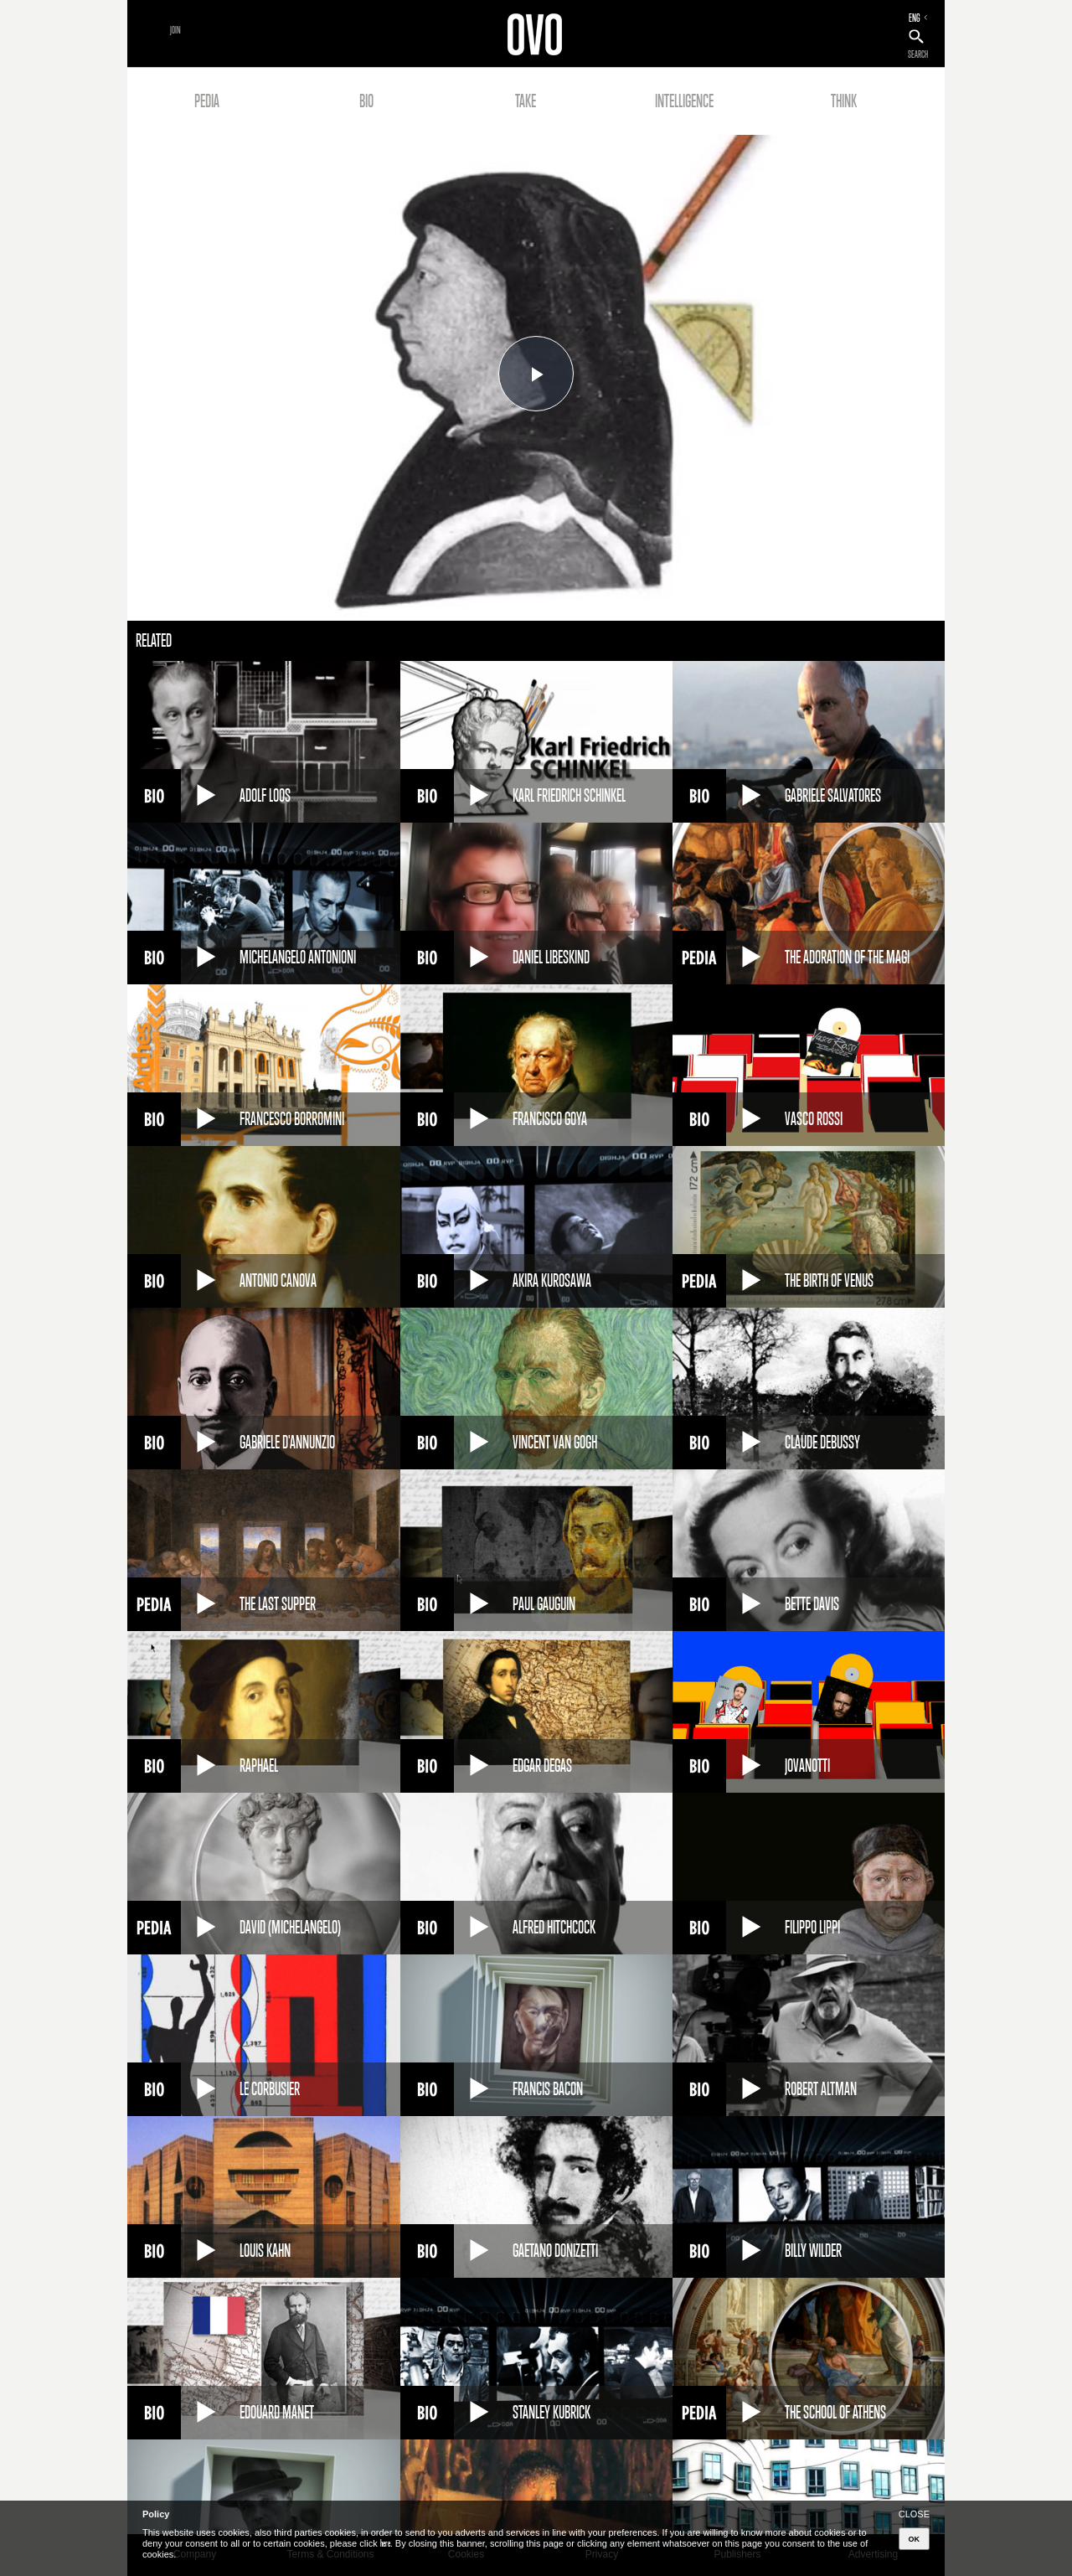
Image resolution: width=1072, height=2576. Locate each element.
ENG (914, 17)
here (385, 2543)
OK (914, 2539)
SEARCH (918, 54)
